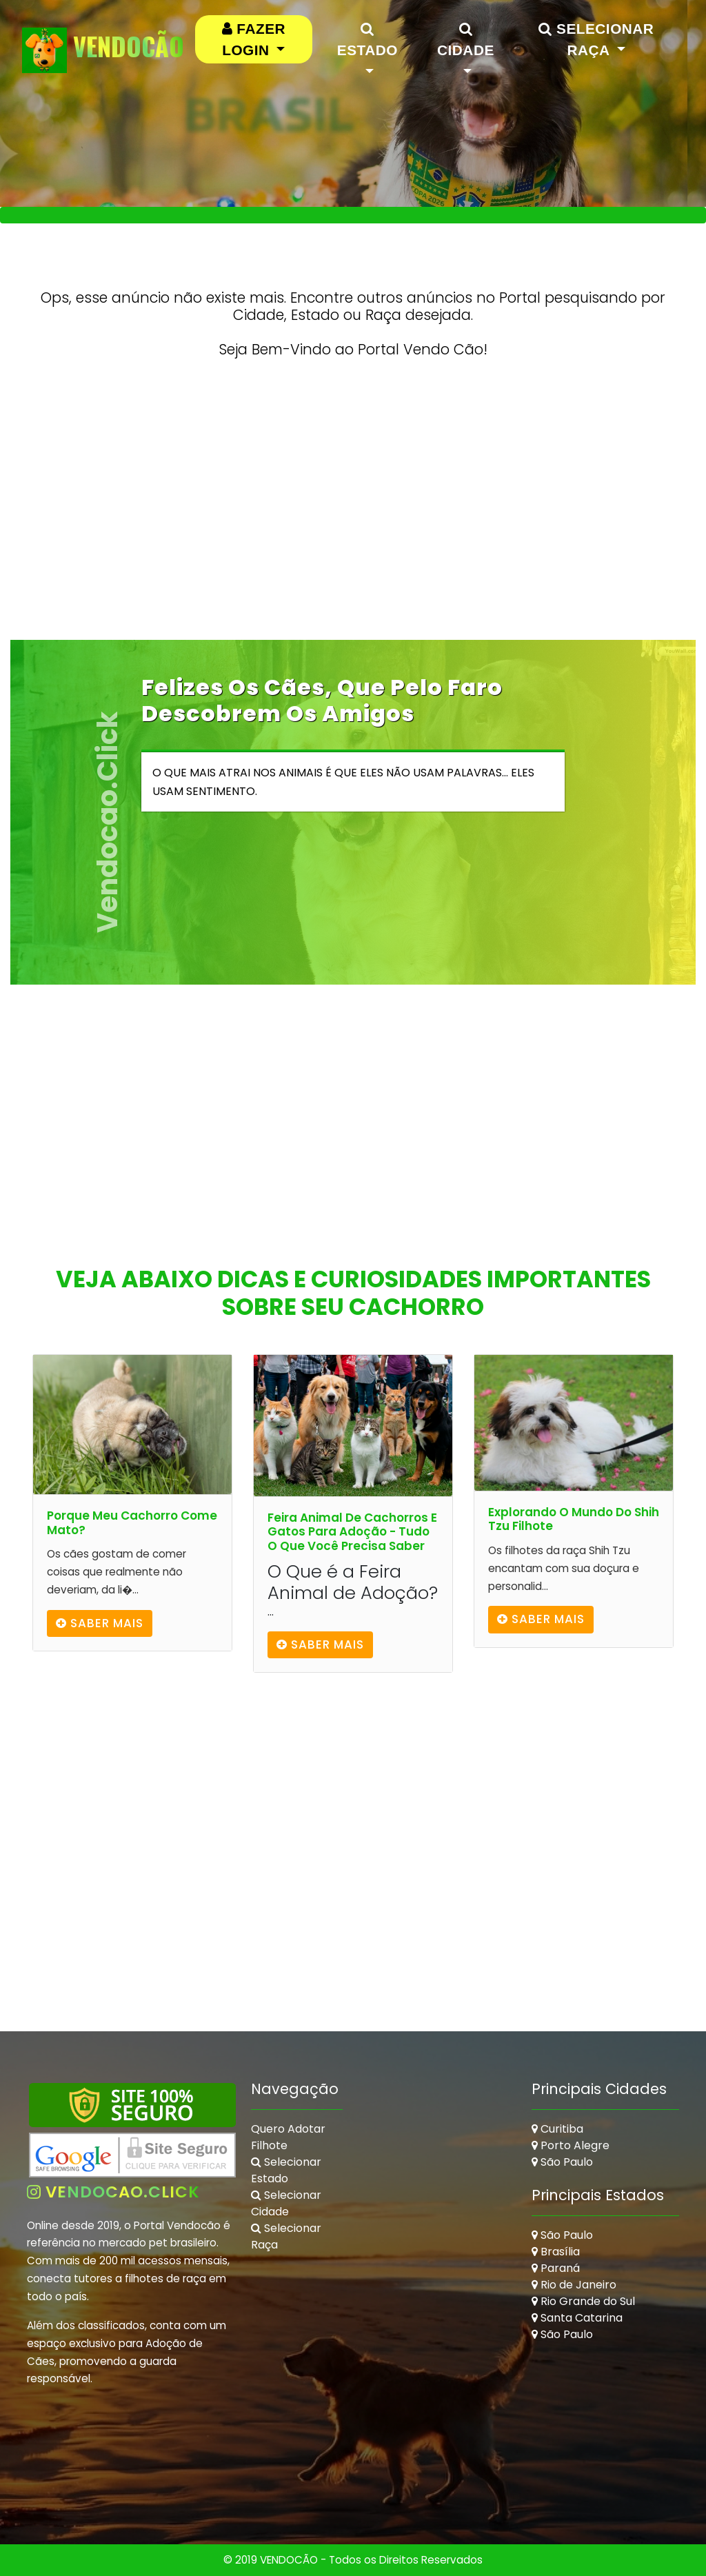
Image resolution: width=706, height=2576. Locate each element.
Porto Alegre (570, 2145)
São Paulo (562, 2162)
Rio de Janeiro (574, 2285)
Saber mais (99, 1623)
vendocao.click (113, 2192)
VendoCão (103, 50)
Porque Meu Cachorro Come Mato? (132, 1523)
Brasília (556, 2252)
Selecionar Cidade (286, 2203)
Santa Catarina (577, 2318)
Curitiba (557, 2129)
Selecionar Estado (286, 2170)
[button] (253, 39)
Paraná (556, 2268)
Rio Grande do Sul (583, 2301)
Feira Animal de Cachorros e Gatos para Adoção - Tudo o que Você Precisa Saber (352, 1532)
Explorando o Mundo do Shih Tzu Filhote (573, 1519)
